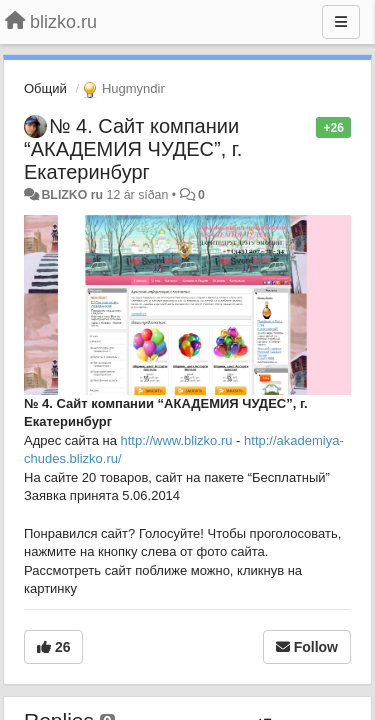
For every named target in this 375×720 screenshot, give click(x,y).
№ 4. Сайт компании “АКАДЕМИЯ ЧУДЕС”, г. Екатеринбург (133, 149)
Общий (45, 88)
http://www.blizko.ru (177, 440)
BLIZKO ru (73, 195)
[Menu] (341, 22)
